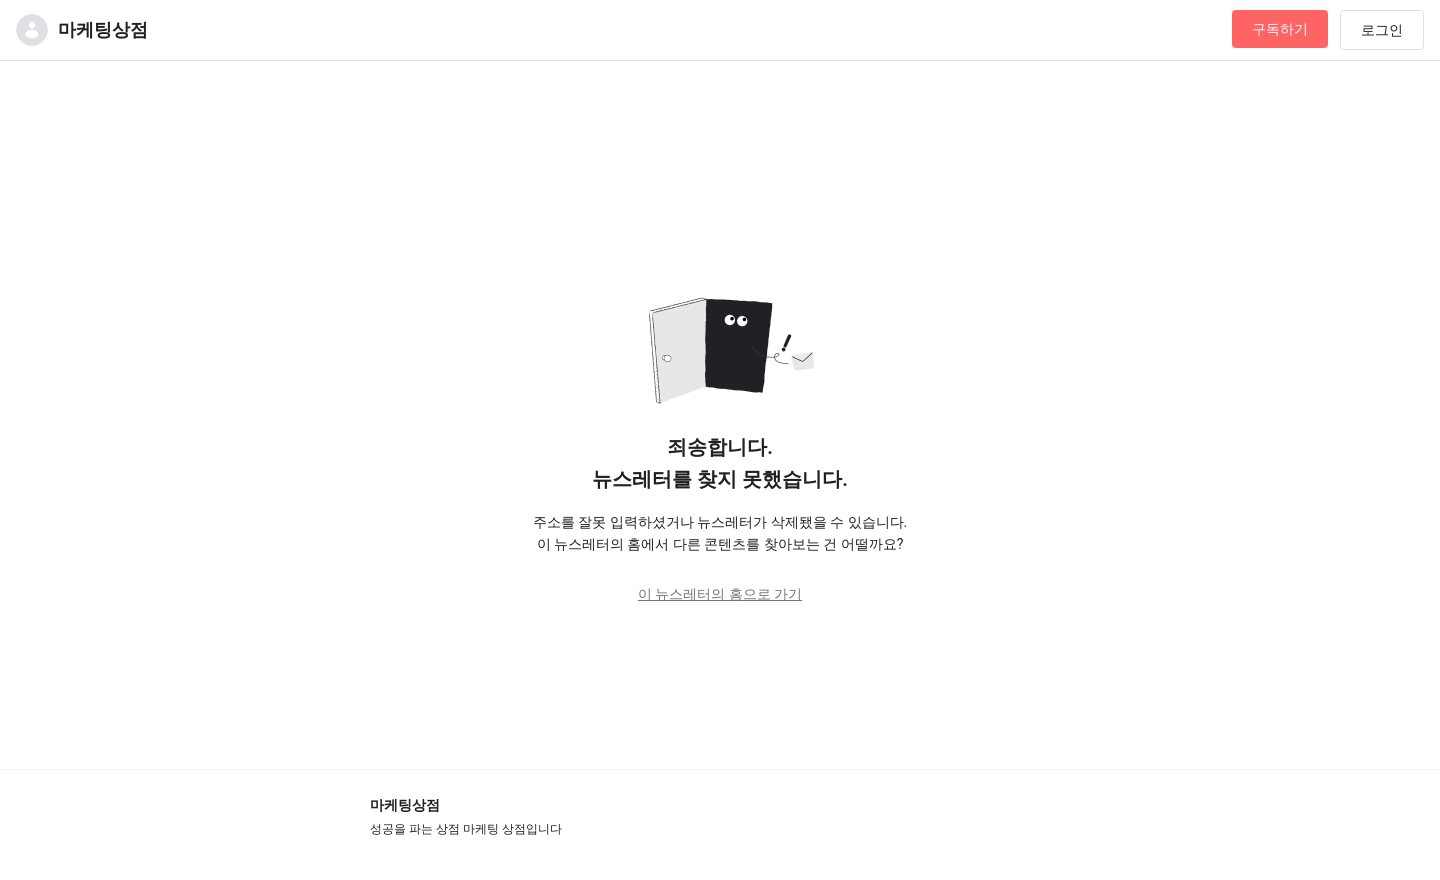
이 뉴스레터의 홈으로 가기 (720, 594)
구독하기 (1280, 29)
